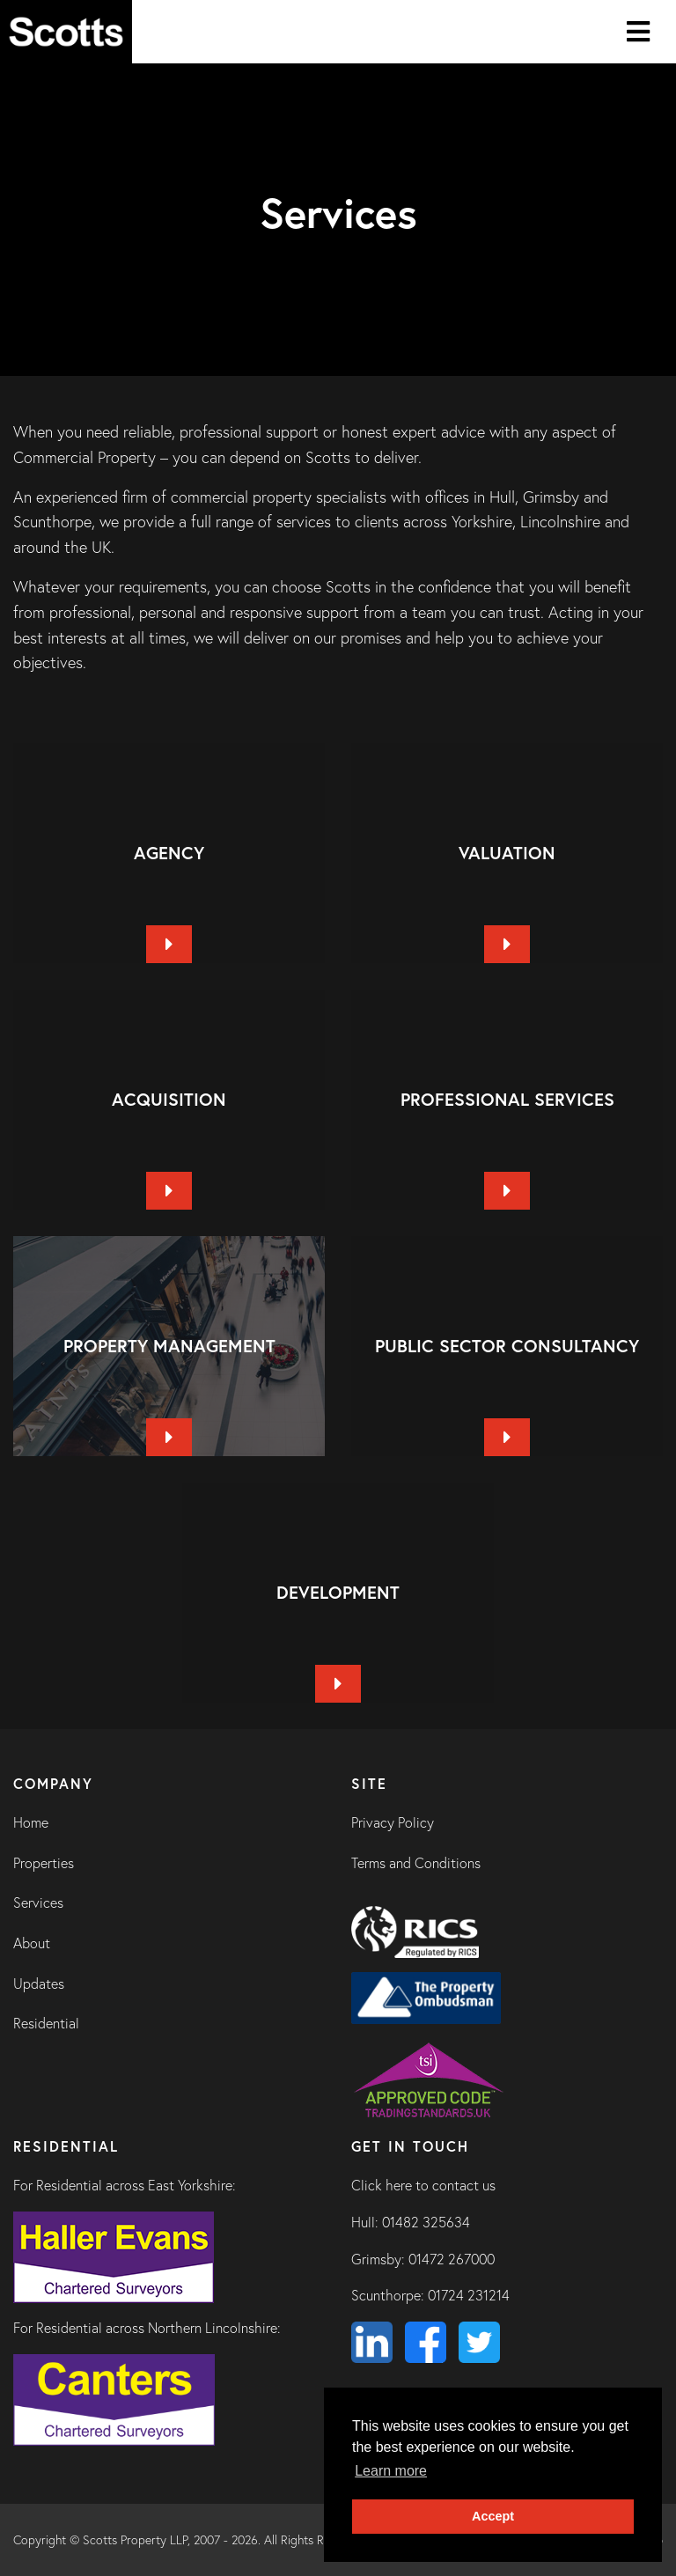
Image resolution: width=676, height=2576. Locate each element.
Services (38, 1902)
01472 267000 (451, 2259)
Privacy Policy (392, 1822)
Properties (43, 1863)
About (31, 1943)
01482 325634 (426, 2222)
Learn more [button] (391, 2470)
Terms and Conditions (416, 1863)
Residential (46, 2023)
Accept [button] (493, 2516)
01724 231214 (469, 2295)
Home (30, 1822)
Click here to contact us (423, 2185)
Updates (38, 1983)
